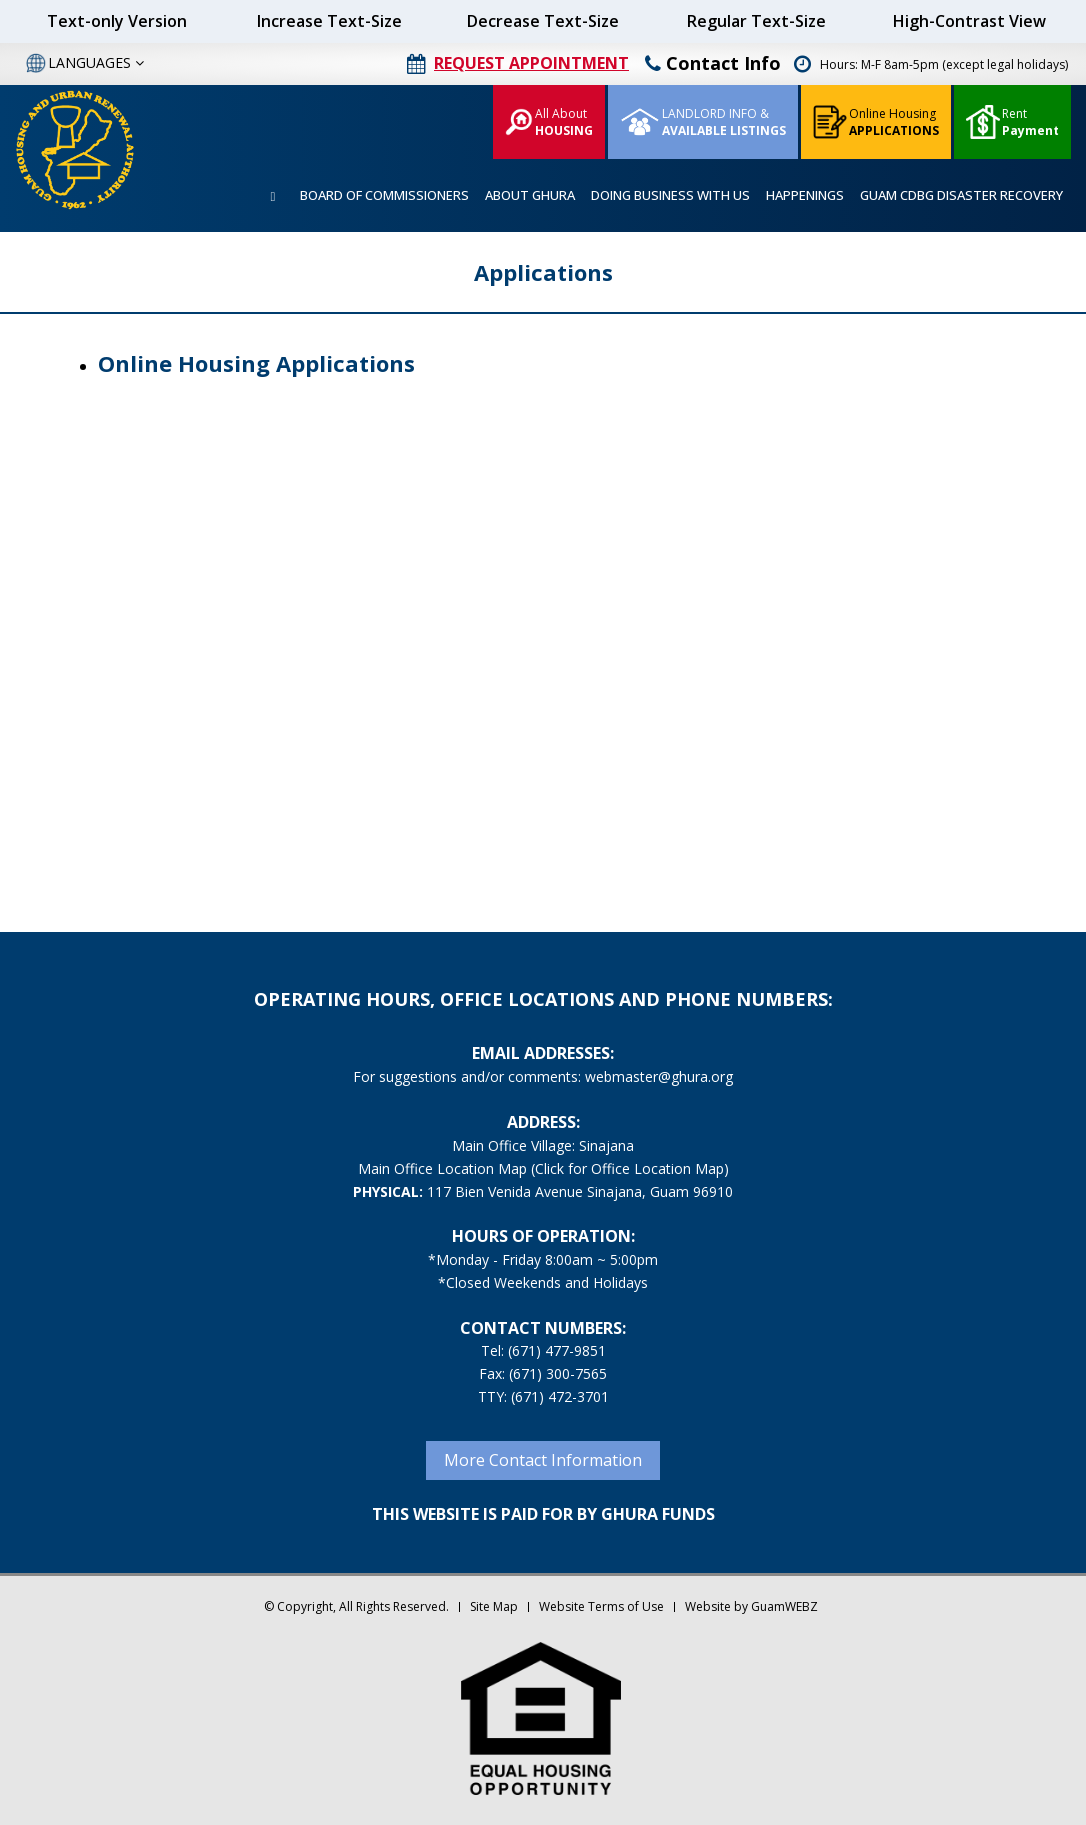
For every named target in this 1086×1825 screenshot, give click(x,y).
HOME (273, 196)
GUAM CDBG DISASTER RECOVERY (961, 195)
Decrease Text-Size (543, 21)
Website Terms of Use (601, 1606)
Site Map (494, 1606)
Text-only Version (117, 21)
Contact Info (713, 63)
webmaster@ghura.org (659, 1076)
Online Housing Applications (256, 363)
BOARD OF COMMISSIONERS (384, 195)
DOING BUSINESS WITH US (670, 195)
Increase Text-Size (329, 21)
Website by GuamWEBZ (751, 1606)
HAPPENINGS (805, 195)
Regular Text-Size (756, 21)
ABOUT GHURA (530, 195)
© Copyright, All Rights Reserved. (356, 1606)
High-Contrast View (969, 21)
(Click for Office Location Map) (630, 1168)
